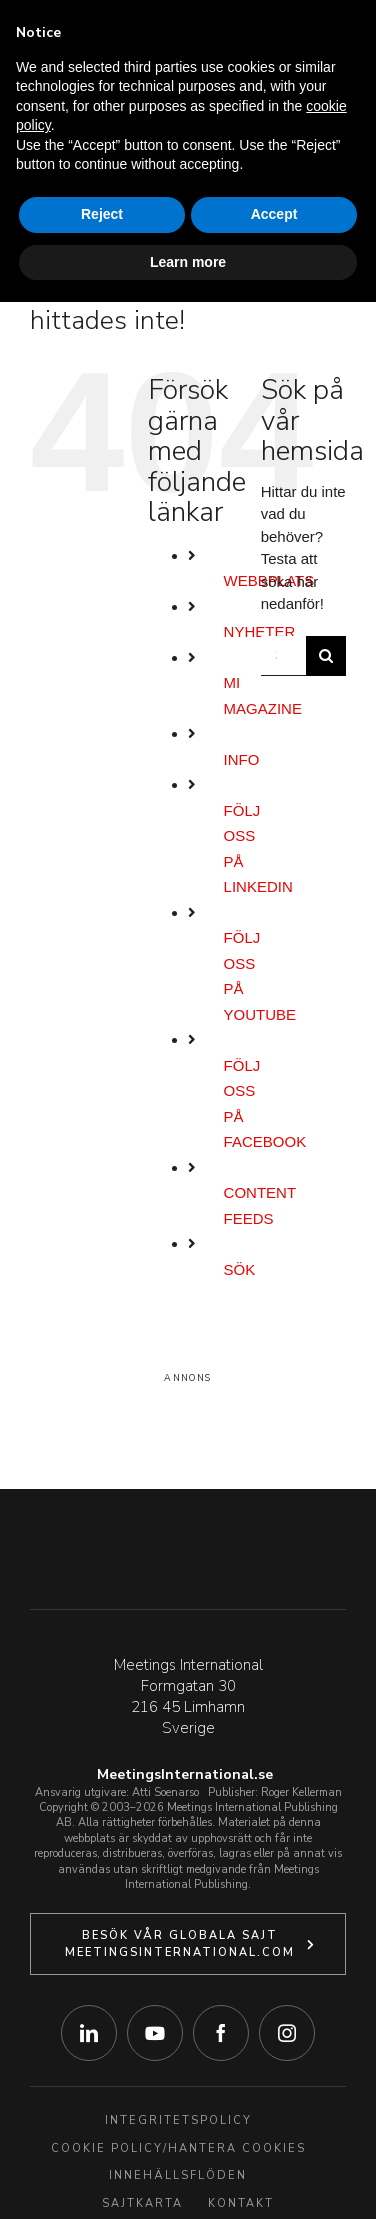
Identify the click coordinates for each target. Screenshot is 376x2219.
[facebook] (221, 2033)
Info (242, 759)
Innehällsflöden (178, 2175)
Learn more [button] (188, 262)
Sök (240, 1269)
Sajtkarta (142, 2203)
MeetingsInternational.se (185, 1774)
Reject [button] (102, 214)
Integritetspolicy (178, 2120)
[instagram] (287, 2033)
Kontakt (241, 2203)
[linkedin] (89, 2033)
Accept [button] (274, 214)
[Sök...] (283, 656)
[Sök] (326, 656)
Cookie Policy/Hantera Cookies (178, 2148)
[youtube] (155, 2033)
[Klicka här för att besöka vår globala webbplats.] (188, 1944)
